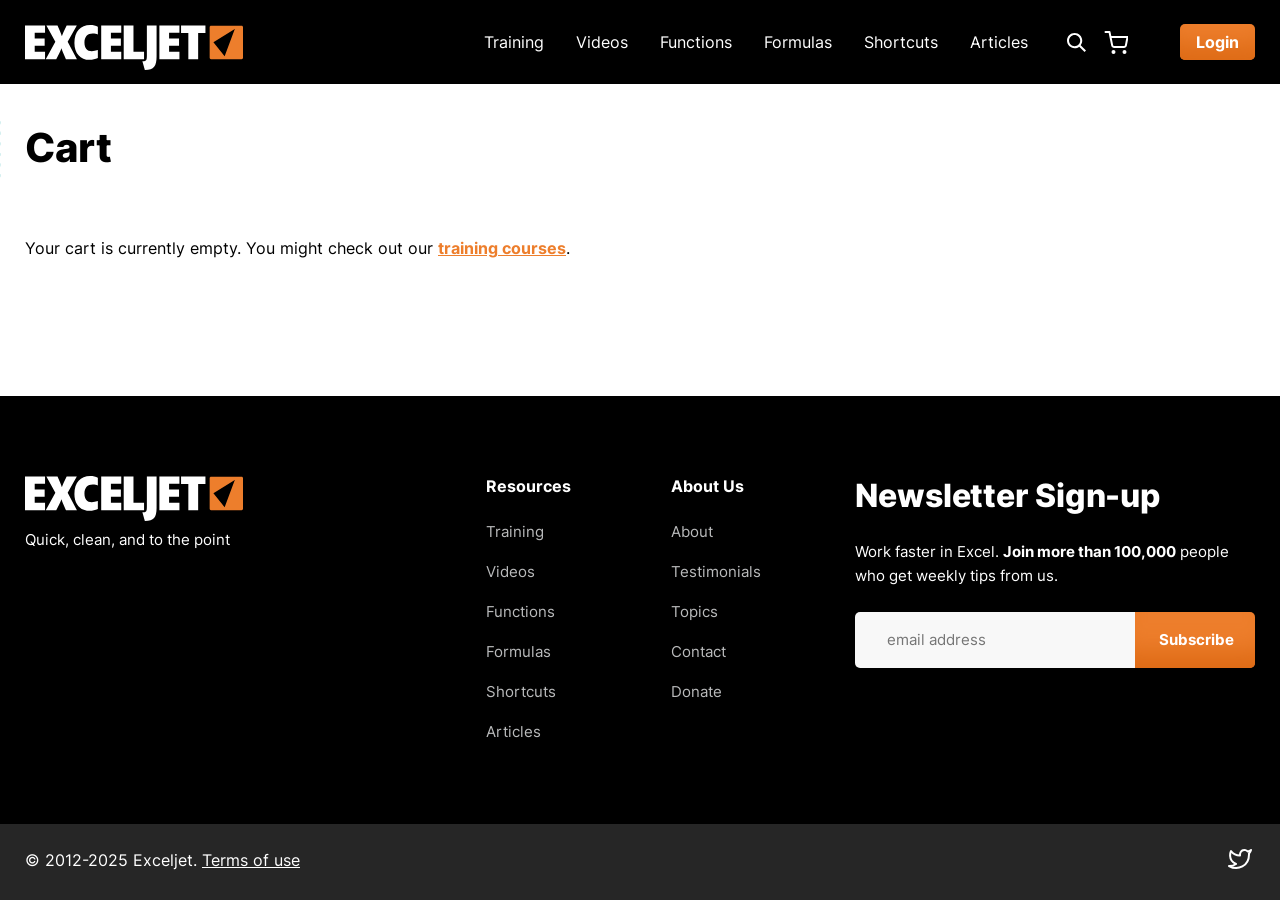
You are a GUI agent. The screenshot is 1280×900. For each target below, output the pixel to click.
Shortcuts (901, 42)
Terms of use (251, 860)
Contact (698, 651)
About (692, 531)
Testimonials (716, 571)
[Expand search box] (1076, 42)
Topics (694, 611)
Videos (602, 42)
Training (514, 42)
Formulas (798, 42)
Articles (999, 42)
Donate (696, 691)
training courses (502, 248)
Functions (696, 42)
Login (1217, 42)
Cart (1116, 42)
